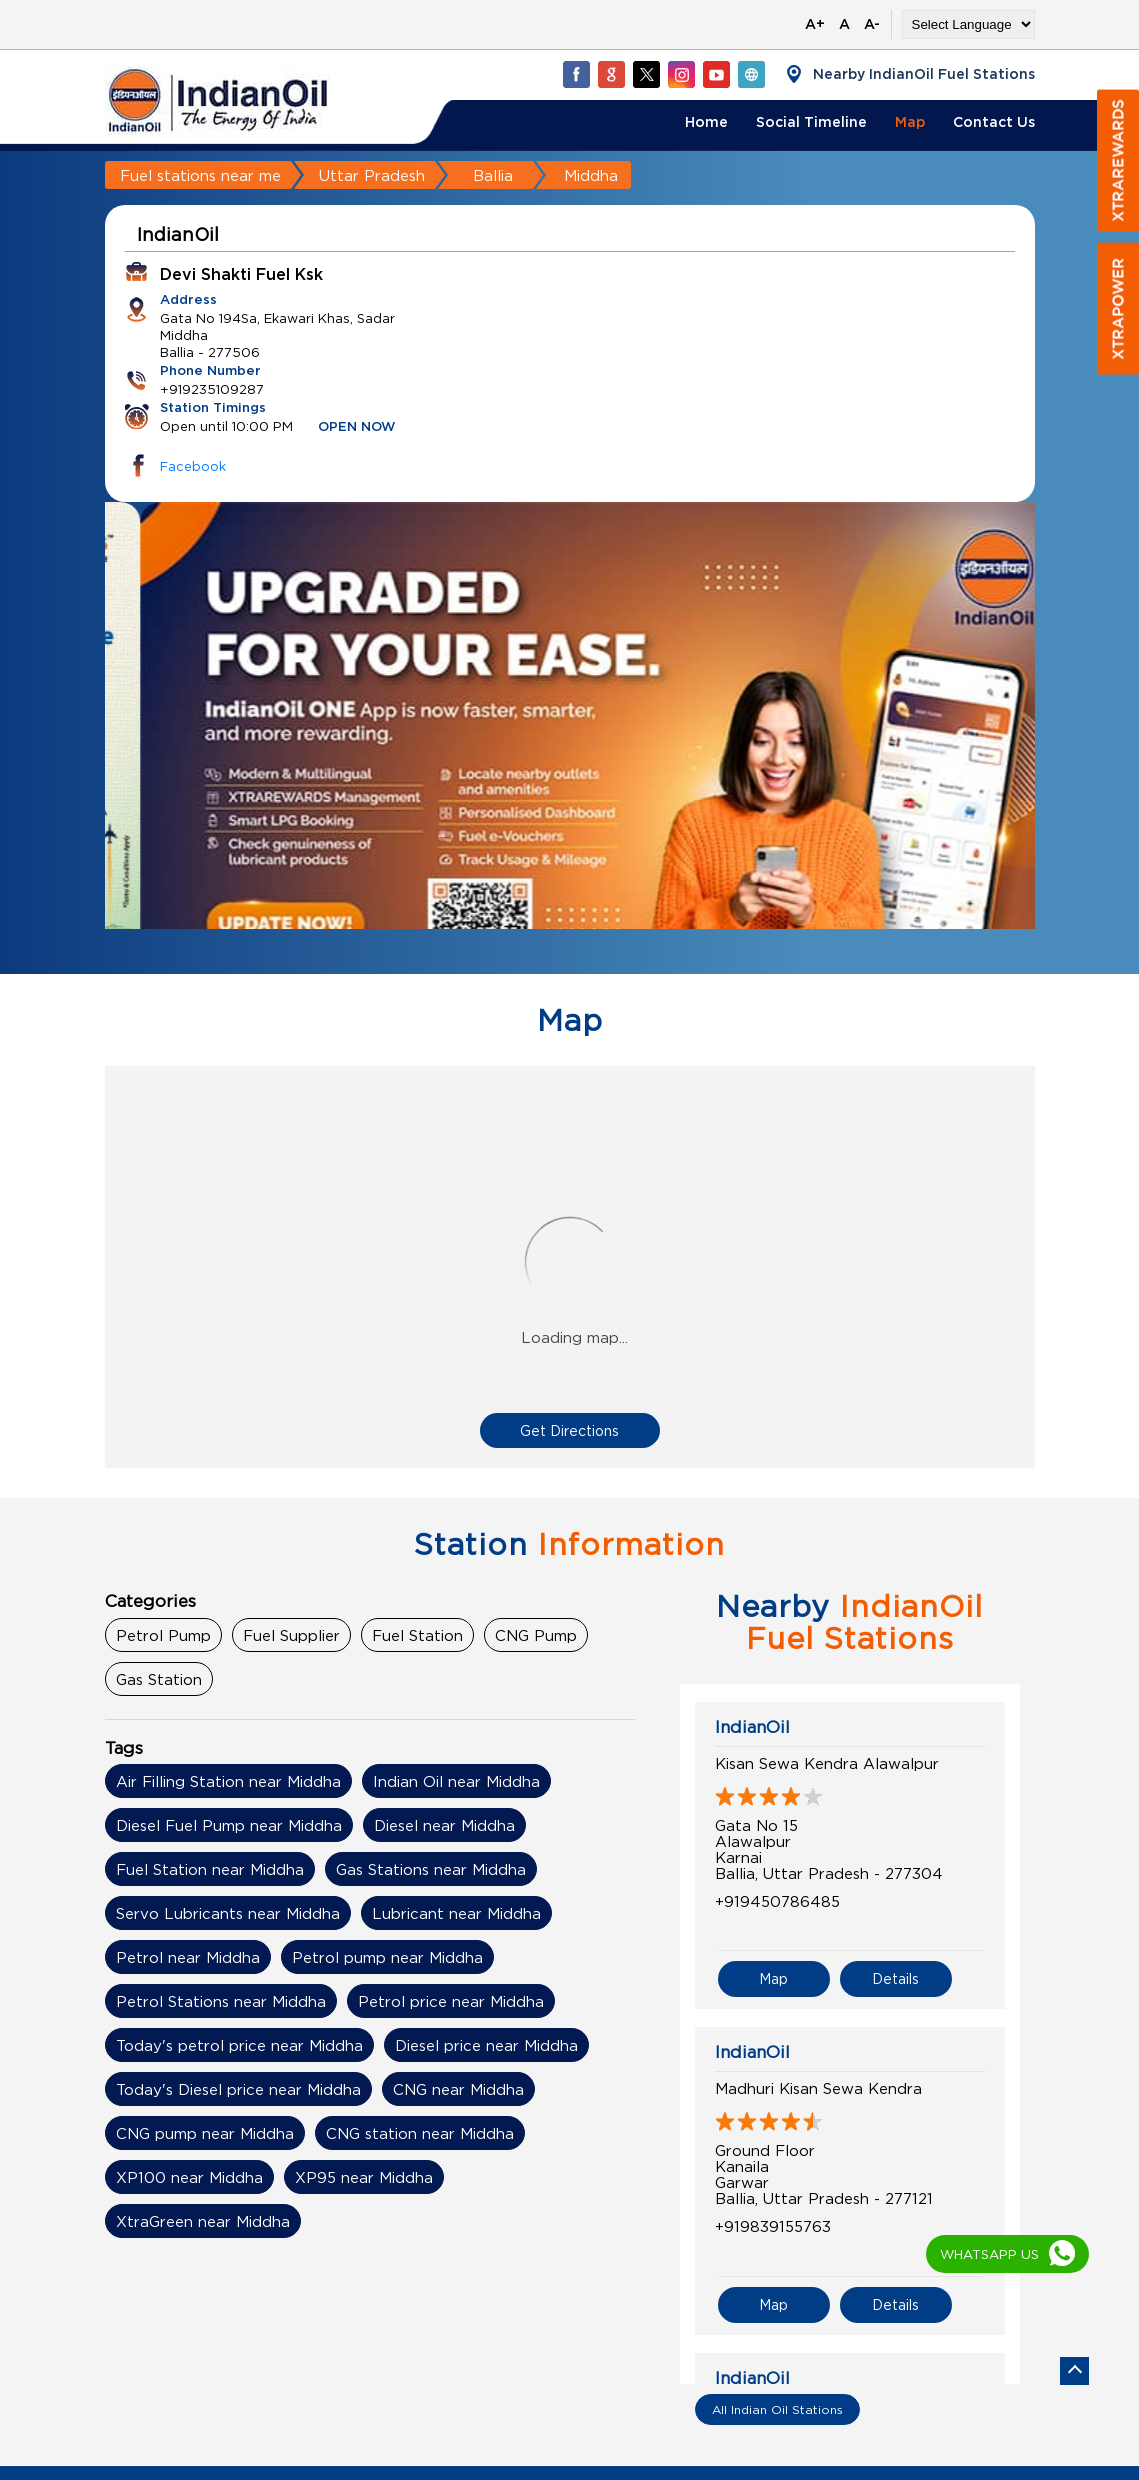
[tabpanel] (570, 753)
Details (895, 1975)
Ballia (493, 175)
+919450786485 (777, 1901)
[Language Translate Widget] (968, 24)
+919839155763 (773, 2223)
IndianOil (752, 1727)
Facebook (193, 466)
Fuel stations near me (200, 175)
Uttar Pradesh (372, 175)
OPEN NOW (357, 427)
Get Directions (569, 1430)
